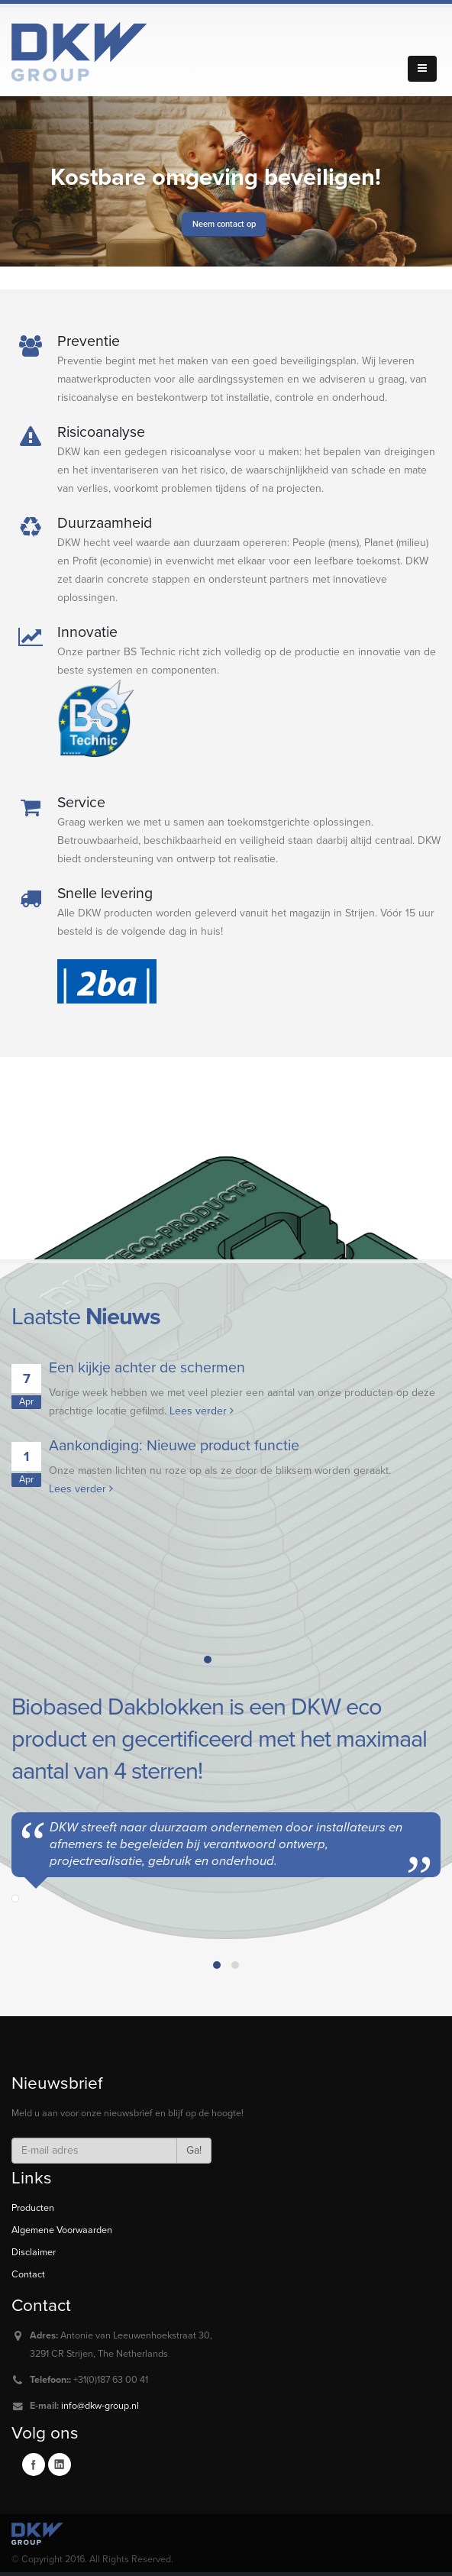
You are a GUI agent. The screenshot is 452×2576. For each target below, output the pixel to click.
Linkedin (59, 2464)
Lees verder (202, 1410)
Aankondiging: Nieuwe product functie (174, 1446)
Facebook (33, 2464)
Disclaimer (33, 2252)
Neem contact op (224, 224)
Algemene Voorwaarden (61, 2230)
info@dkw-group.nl (100, 2406)
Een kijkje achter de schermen (147, 1368)
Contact (28, 2274)
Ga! (194, 2150)
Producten (32, 2208)
